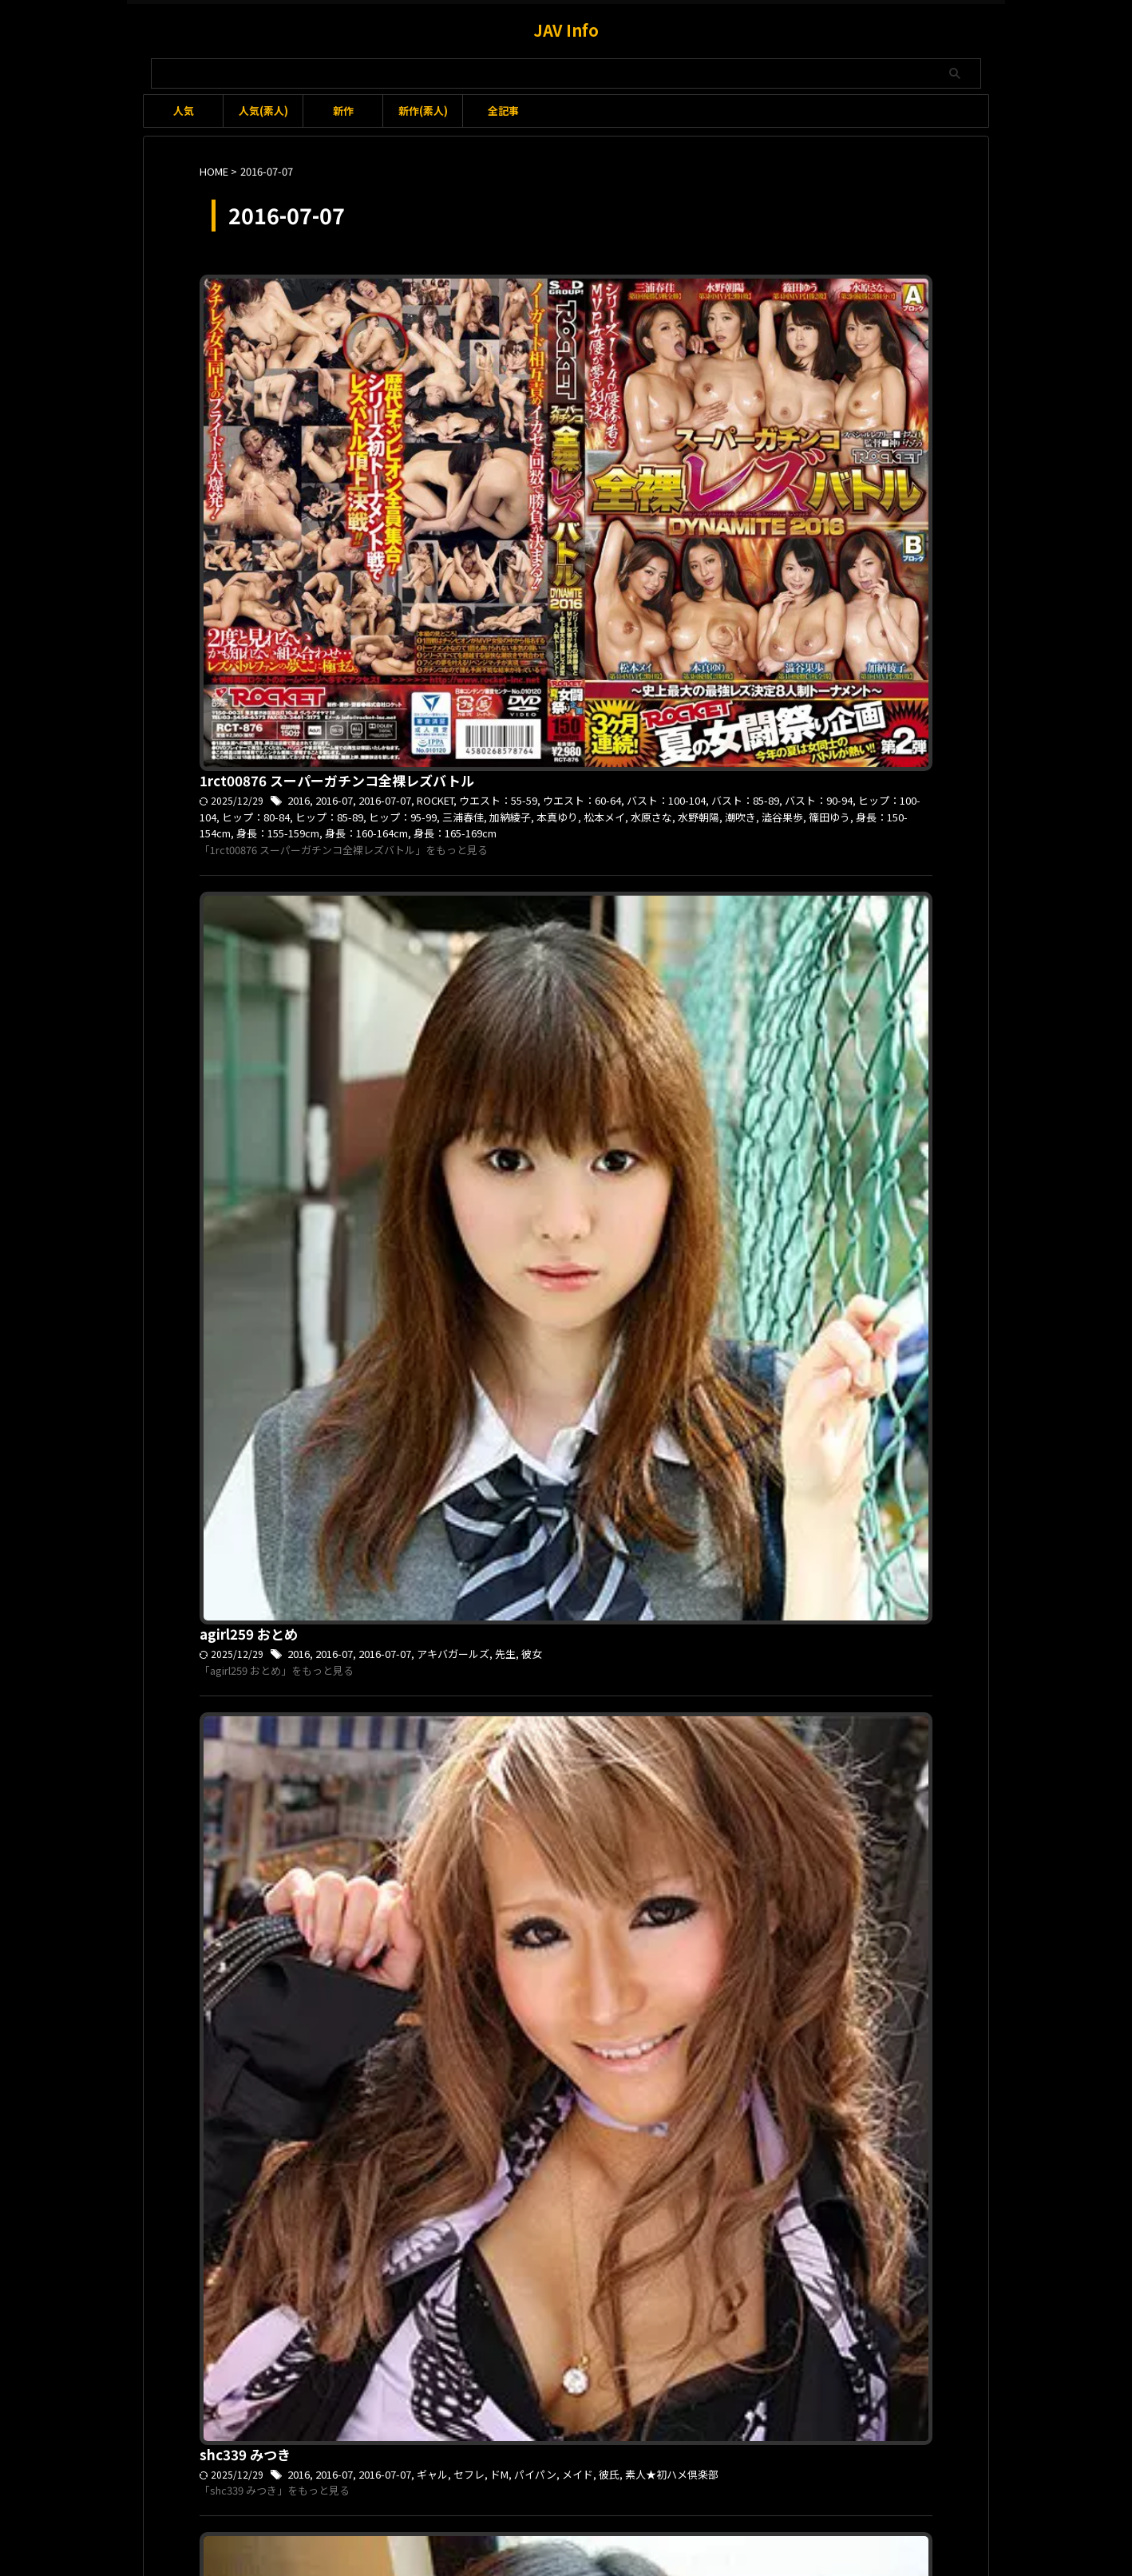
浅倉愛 (706, 1879)
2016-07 (585, 305)
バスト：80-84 (886, 1863)
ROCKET (684, 305)
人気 (183, 110)
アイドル (684, 1318)
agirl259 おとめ (497, 481)
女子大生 (636, 1335)
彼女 (772, 501)
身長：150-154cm (847, 338)
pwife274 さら (494, 1570)
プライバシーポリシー (634, 2491)
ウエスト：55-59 (744, 305)
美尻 (755, 2152)
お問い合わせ (537, 2491)
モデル (465, 1335)
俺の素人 (504, 1335)
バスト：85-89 (505, 321)
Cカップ (683, 2135)
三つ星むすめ (589, 2152)
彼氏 (845, 774)
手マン (725, 2152)
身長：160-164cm (546, 354)
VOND (678, 1863)
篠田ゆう (783, 338)
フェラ (534, 1879)
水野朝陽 (661, 338)
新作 (343, 110)
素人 (670, 1335)
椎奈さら (608, 1607)
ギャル (680, 774)
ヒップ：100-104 (649, 321)
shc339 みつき (493, 753)
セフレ (714, 774)
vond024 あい (492, 1842)
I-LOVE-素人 (691, 1046)
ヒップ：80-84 (725, 321)
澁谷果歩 (739, 338)
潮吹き (700, 338)
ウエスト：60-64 (823, 305)
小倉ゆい (686, 2152)
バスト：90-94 (575, 321)
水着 (677, 1879)
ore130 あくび (493, 1298)
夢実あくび (588, 1335)
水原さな (617, 338)
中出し (515, 1607)
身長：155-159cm (809, 2152)
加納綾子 (485, 338)
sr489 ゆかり (488, 1025)
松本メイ (573, 338)
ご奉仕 (711, 1863)
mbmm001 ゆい (498, 2114)
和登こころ (560, 1607)
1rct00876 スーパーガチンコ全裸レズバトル (579, 285)
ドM (742, 774)
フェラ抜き (579, 1879)
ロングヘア (531, 2152)
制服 (732, 1046)
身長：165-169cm (631, 354)
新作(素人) (423, 110)
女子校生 (766, 1046)
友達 (652, 1879)
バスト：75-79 (857, 1590)
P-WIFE (681, 1590)
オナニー (801, 1590)
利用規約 (469, 2491)
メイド (816, 774)
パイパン (776, 774)
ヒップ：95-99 (864, 321)
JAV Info (566, 30)
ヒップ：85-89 (794, 321)
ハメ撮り (829, 1863)
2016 (550, 305)
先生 (748, 501)
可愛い (543, 1335)
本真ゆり (529, 338)
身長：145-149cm (672, 1607)
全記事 (503, 110)
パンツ (870, 2135)
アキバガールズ (699, 501)
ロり (491, 2152)
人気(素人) (263, 110)
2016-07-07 (634, 305)
